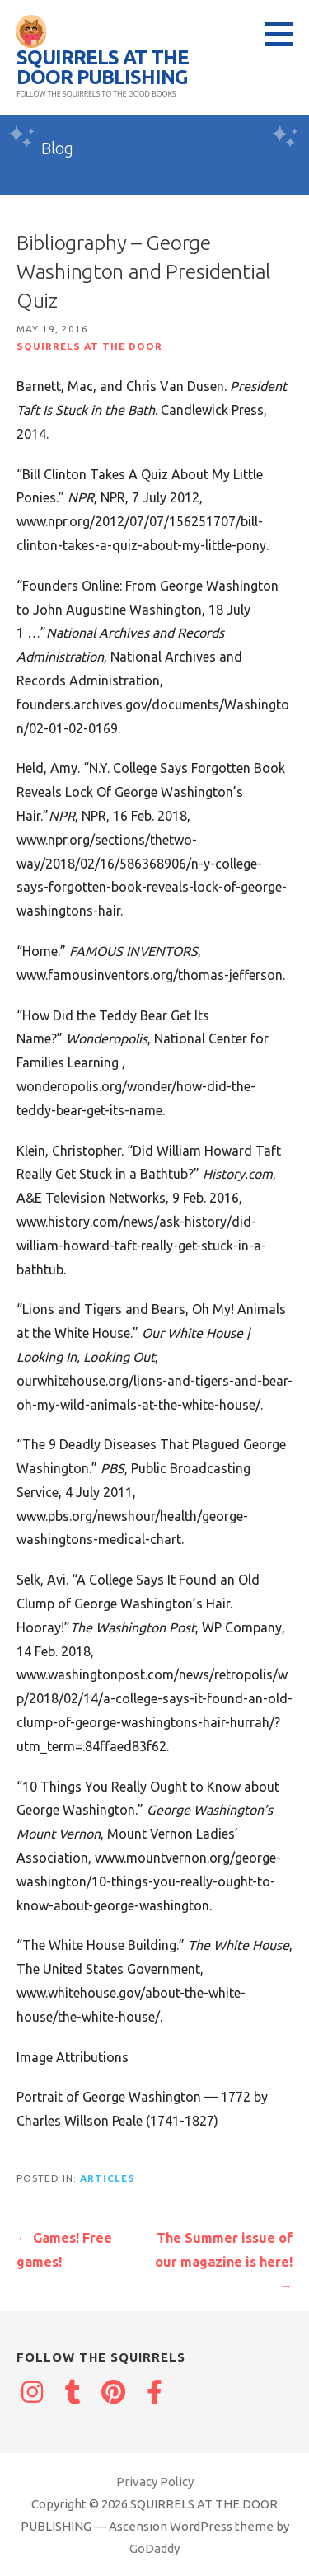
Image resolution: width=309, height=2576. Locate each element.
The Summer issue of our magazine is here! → (224, 2261)
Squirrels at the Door (89, 346)
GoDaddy (154, 2548)
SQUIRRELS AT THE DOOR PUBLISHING (102, 67)
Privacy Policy (155, 2482)
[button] (285, 33)
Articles (107, 2178)
